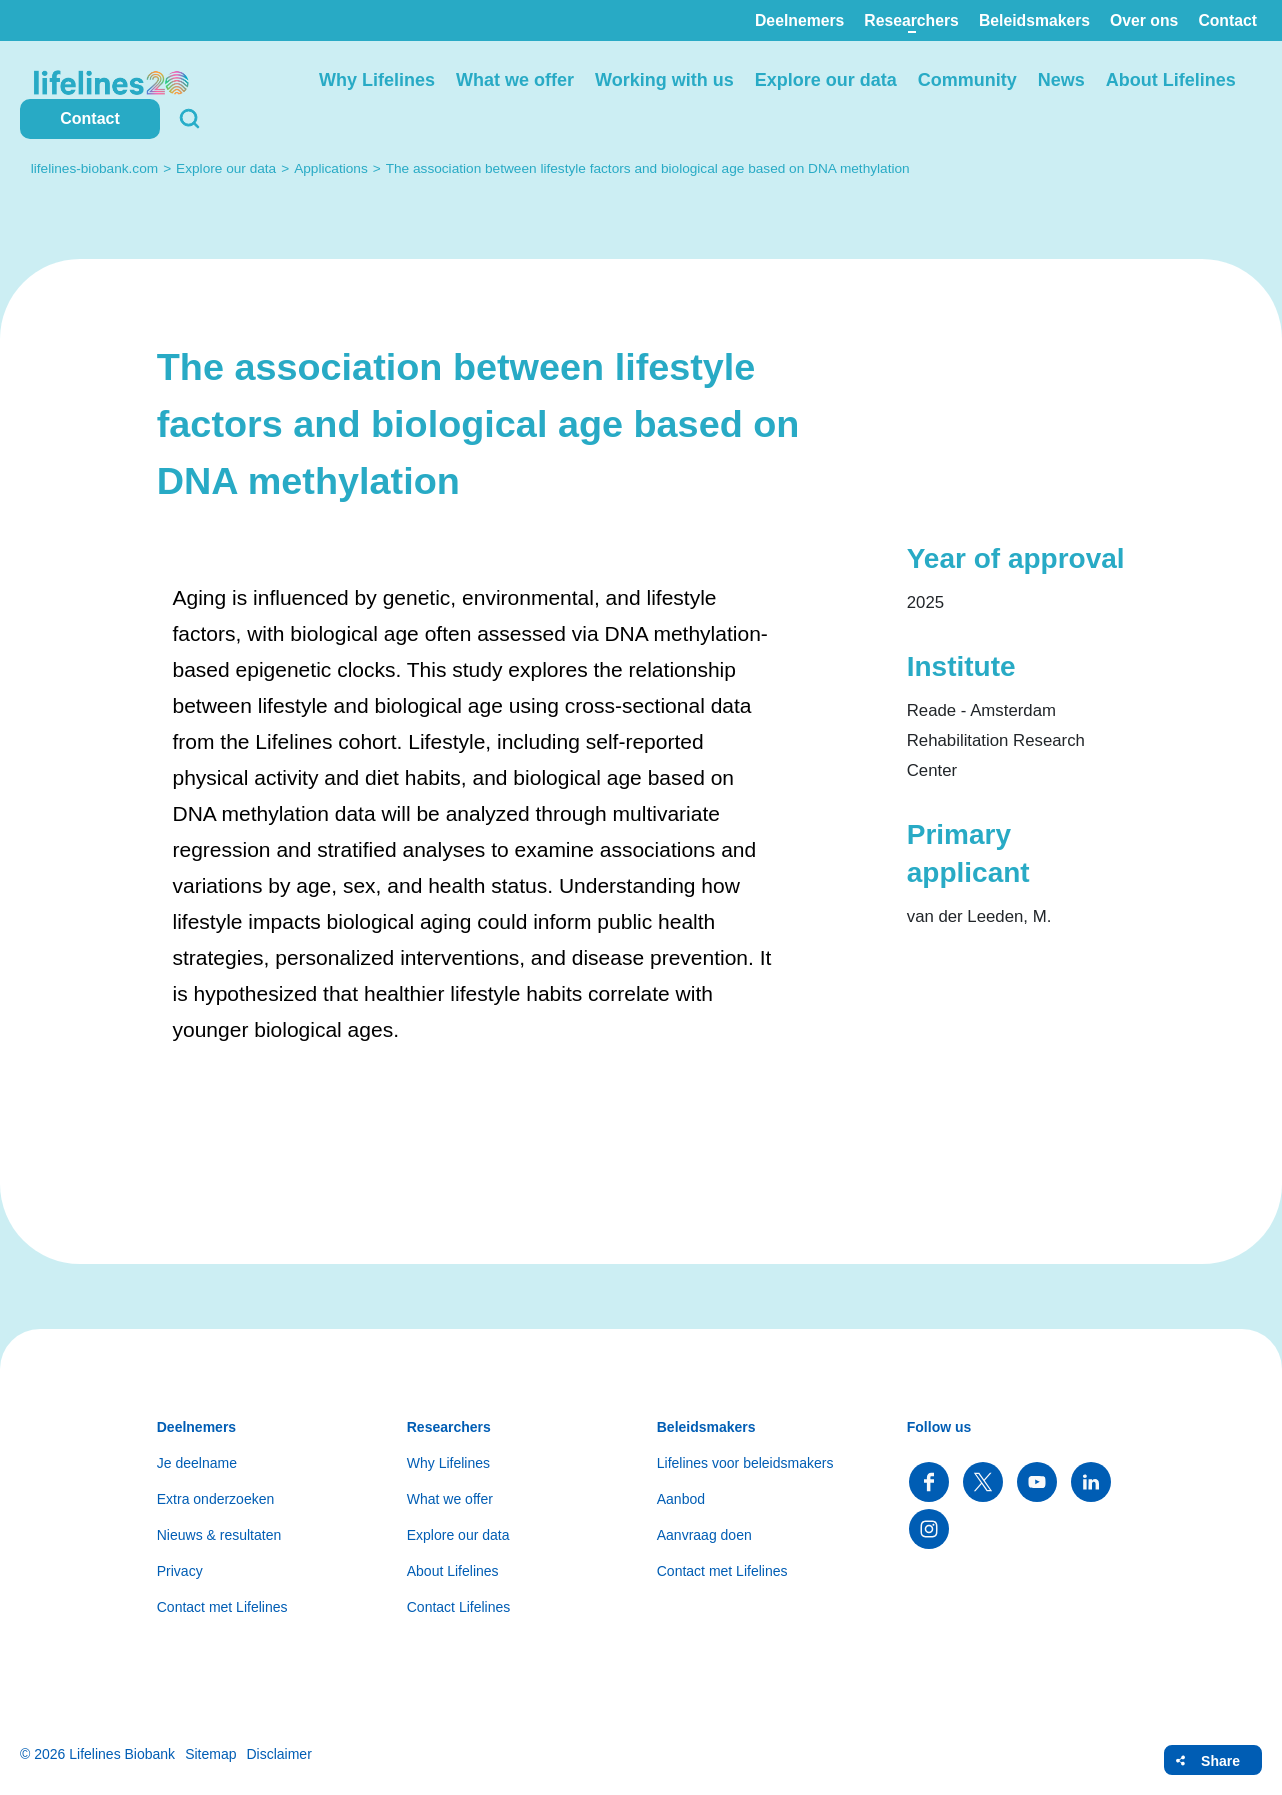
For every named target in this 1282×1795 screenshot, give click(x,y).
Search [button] (190, 119)
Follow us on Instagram (929, 1529)
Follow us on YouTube (1037, 1482)
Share (1220, 1761)
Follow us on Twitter (983, 1482)
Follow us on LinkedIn (1091, 1482)
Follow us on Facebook (929, 1482)
